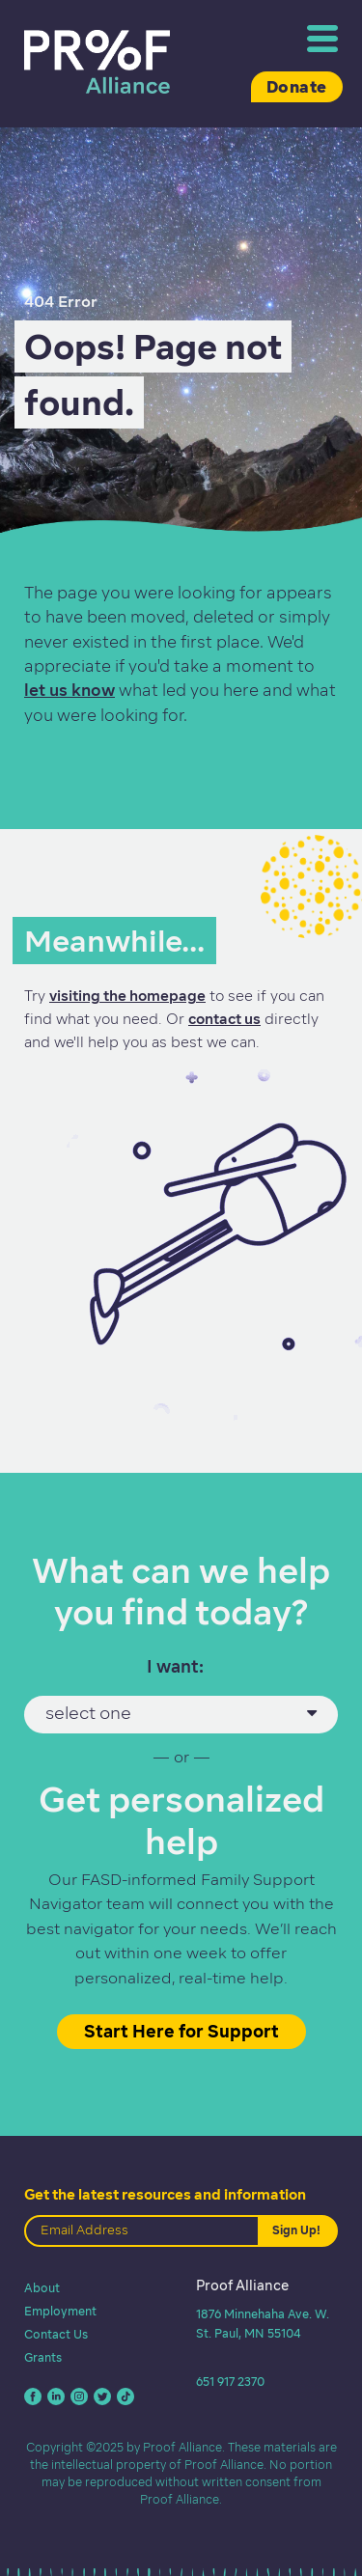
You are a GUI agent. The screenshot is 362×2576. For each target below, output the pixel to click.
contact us (224, 1019)
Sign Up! (296, 2230)
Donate (296, 87)
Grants (43, 2357)
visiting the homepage (127, 996)
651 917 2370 (230, 2381)
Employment (60, 2311)
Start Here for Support (181, 2031)
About (42, 2288)
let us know (69, 690)
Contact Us (56, 2334)
